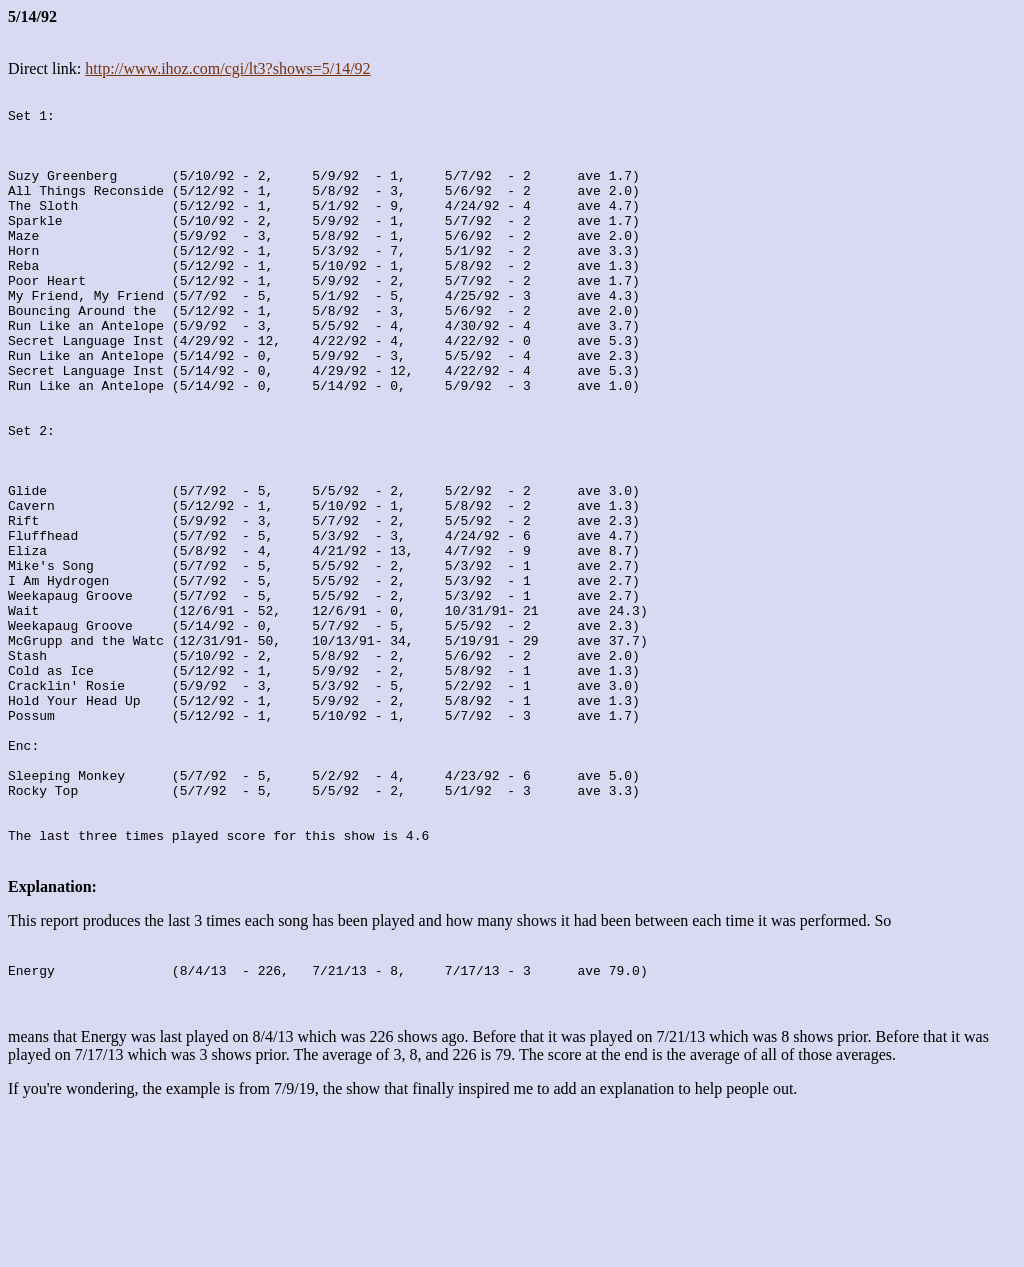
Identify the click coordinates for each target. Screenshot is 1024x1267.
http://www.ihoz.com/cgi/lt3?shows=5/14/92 (227, 68)
